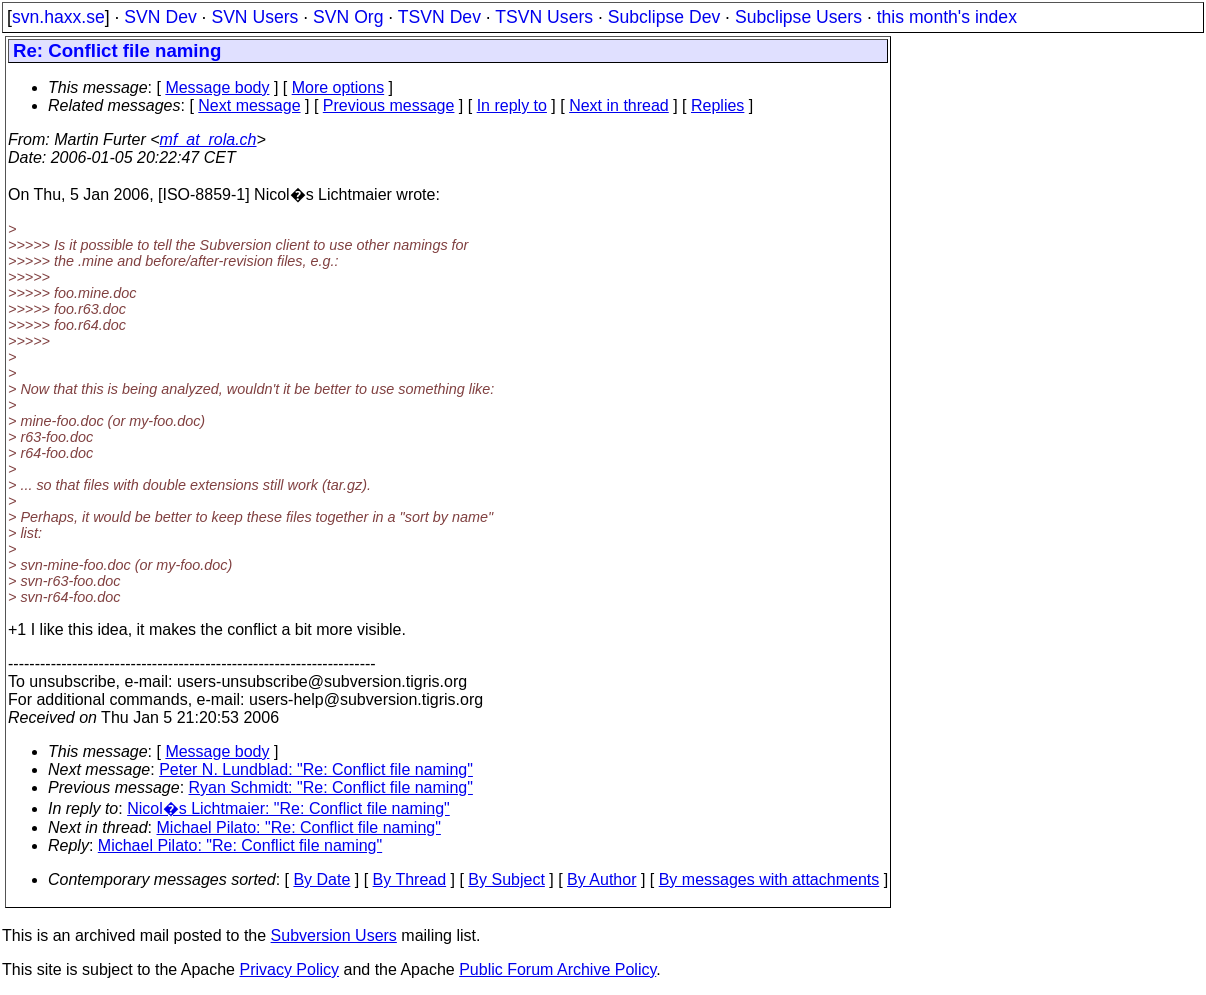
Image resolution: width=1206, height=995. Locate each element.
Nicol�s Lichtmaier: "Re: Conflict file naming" (288, 808)
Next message (249, 105)
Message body (217, 87)
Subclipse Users (798, 17)
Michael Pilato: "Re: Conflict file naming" (299, 827)
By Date (321, 879)
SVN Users (254, 17)
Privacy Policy (289, 969)
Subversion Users (334, 935)
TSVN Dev (439, 17)
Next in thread (619, 105)
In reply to (512, 105)
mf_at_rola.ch (208, 139)
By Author (601, 879)
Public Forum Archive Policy (557, 969)
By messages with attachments (769, 879)
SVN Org (348, 17)
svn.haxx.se (58, 17)
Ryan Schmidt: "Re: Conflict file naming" (331, 787)
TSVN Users (544, 17)
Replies (717, 105)
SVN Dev (160, 17)
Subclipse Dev (664, 17)
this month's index (947, 17)
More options (338, 87)
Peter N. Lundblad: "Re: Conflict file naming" (316, 769)
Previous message (389, 105)
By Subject (506, 879)
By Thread (410, 879)
